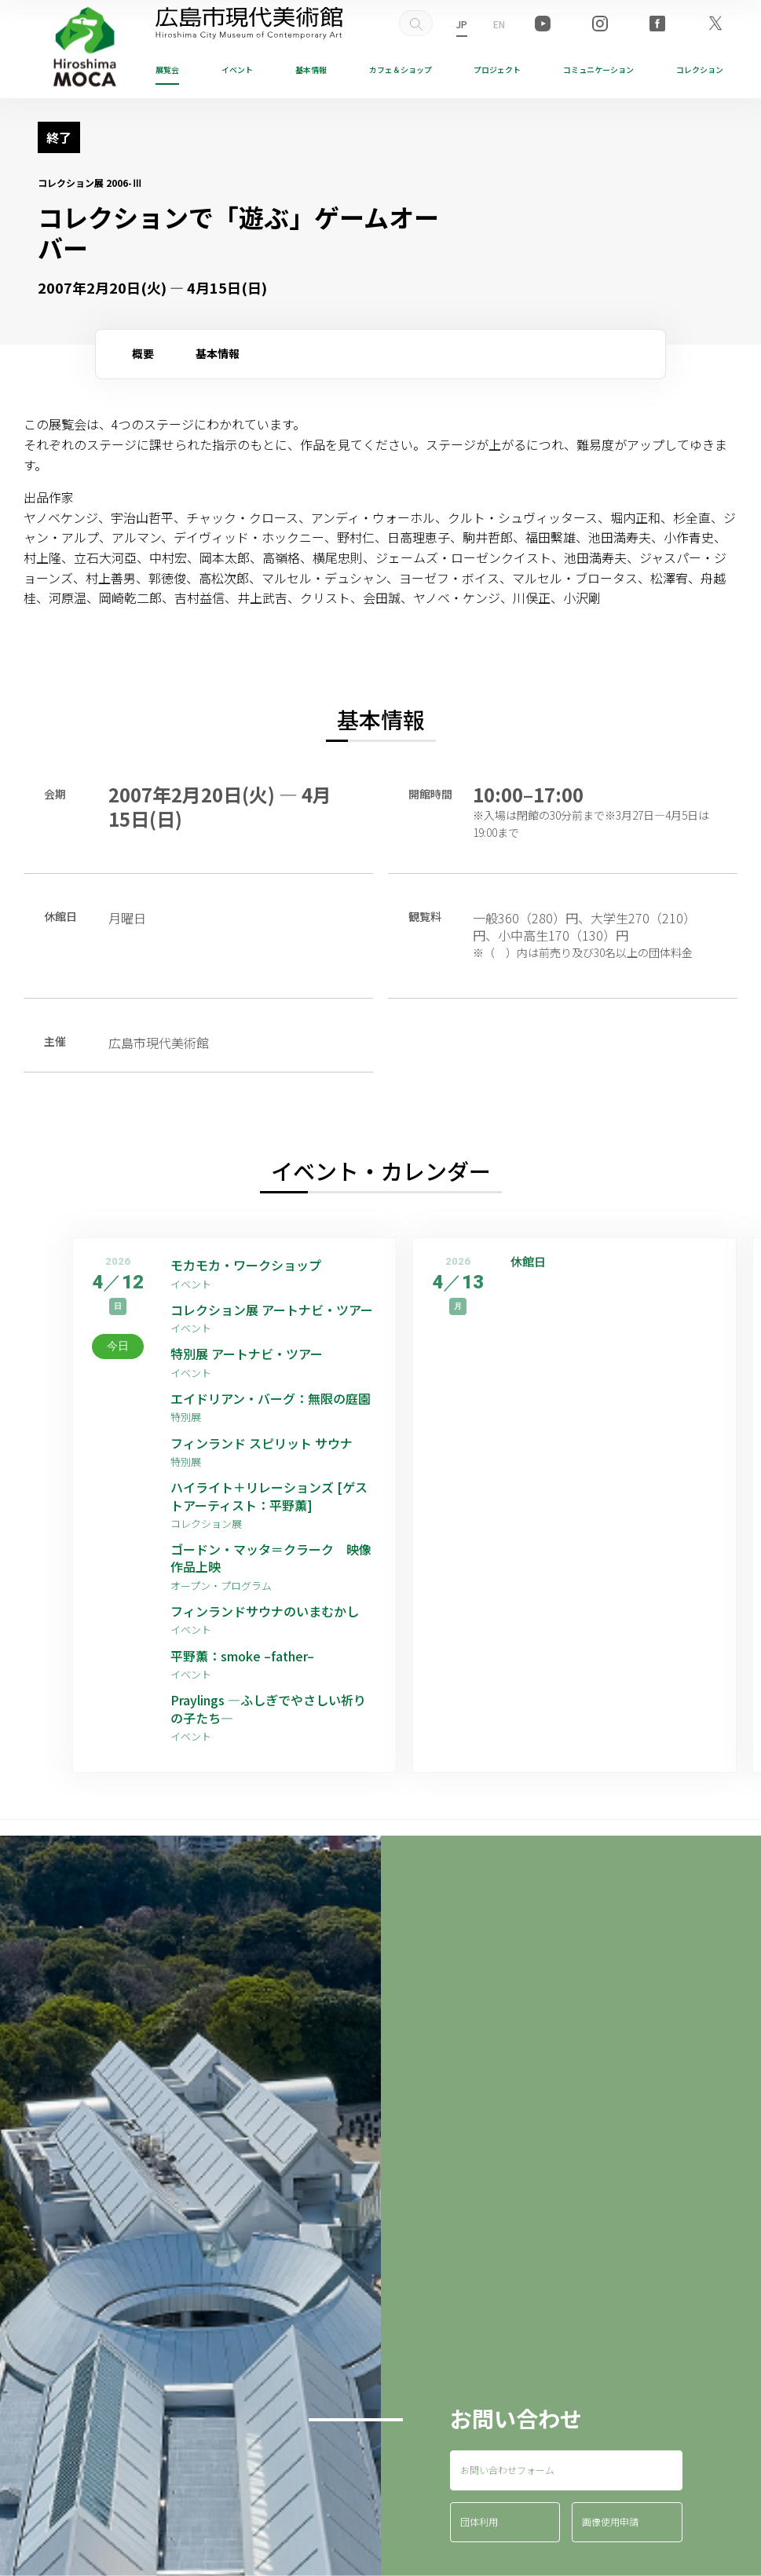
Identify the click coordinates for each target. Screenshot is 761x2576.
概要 (143, 353)
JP (461, 24)
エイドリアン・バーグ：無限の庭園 (270, 1398)
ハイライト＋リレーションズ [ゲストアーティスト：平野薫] (269, 1496)
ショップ (400, 69)
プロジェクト (497, 69)
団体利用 (479, 2521)
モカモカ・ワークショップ (245, 1264)
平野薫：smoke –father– (242, 1655)
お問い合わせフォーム (507, 2469)
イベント (237, 69)
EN (499, 24)
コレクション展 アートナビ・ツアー (274, 1309)
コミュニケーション (598, 69)
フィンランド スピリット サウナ (261, 1443)
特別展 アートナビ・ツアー (252, 1353)
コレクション (699, 69)
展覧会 (167, 69)
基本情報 (311, 69)
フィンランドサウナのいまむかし (264, 1611)
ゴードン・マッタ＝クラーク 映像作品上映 (270, 1558)
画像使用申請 (610, 2521)
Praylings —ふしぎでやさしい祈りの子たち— (268, 1708)
